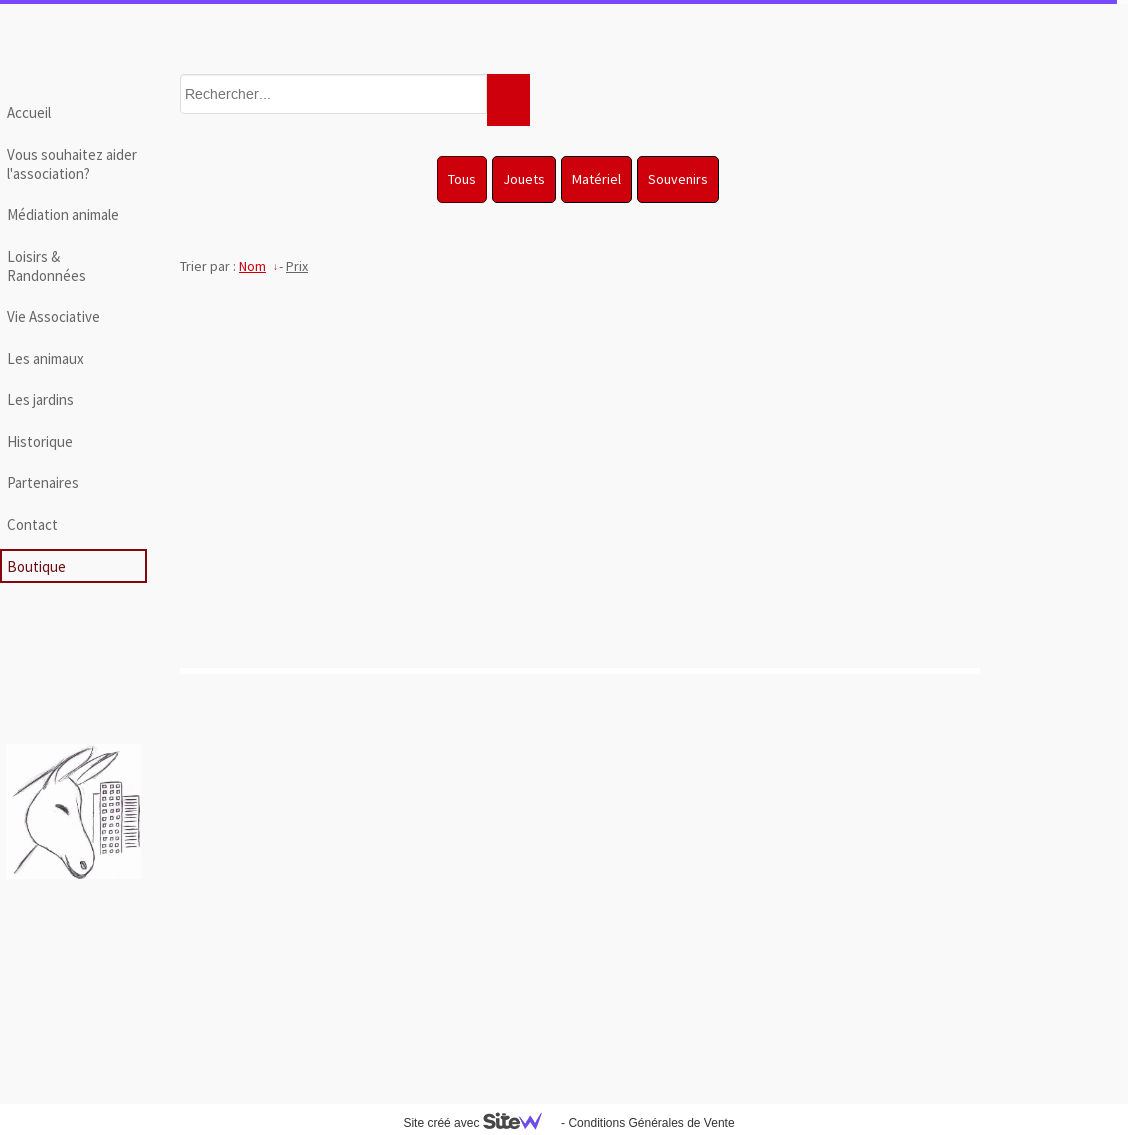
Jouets (524, 179)
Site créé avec (480, 1123)
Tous (462, 179)
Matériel (596, 179)
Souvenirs (678, 179)
